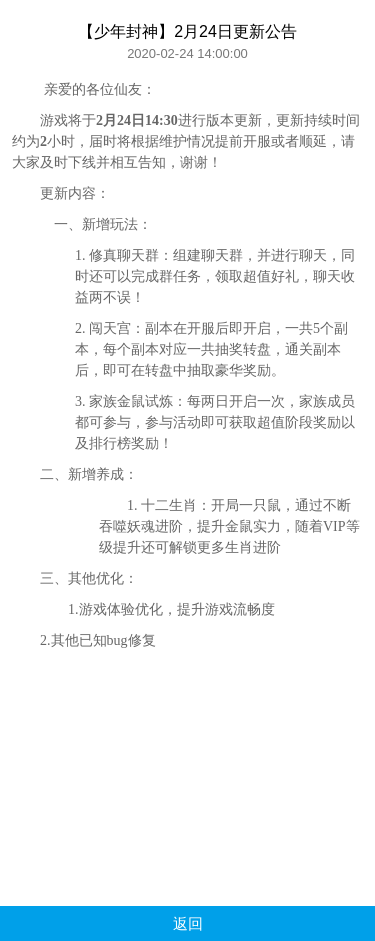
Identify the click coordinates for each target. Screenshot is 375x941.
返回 (188, 923)
